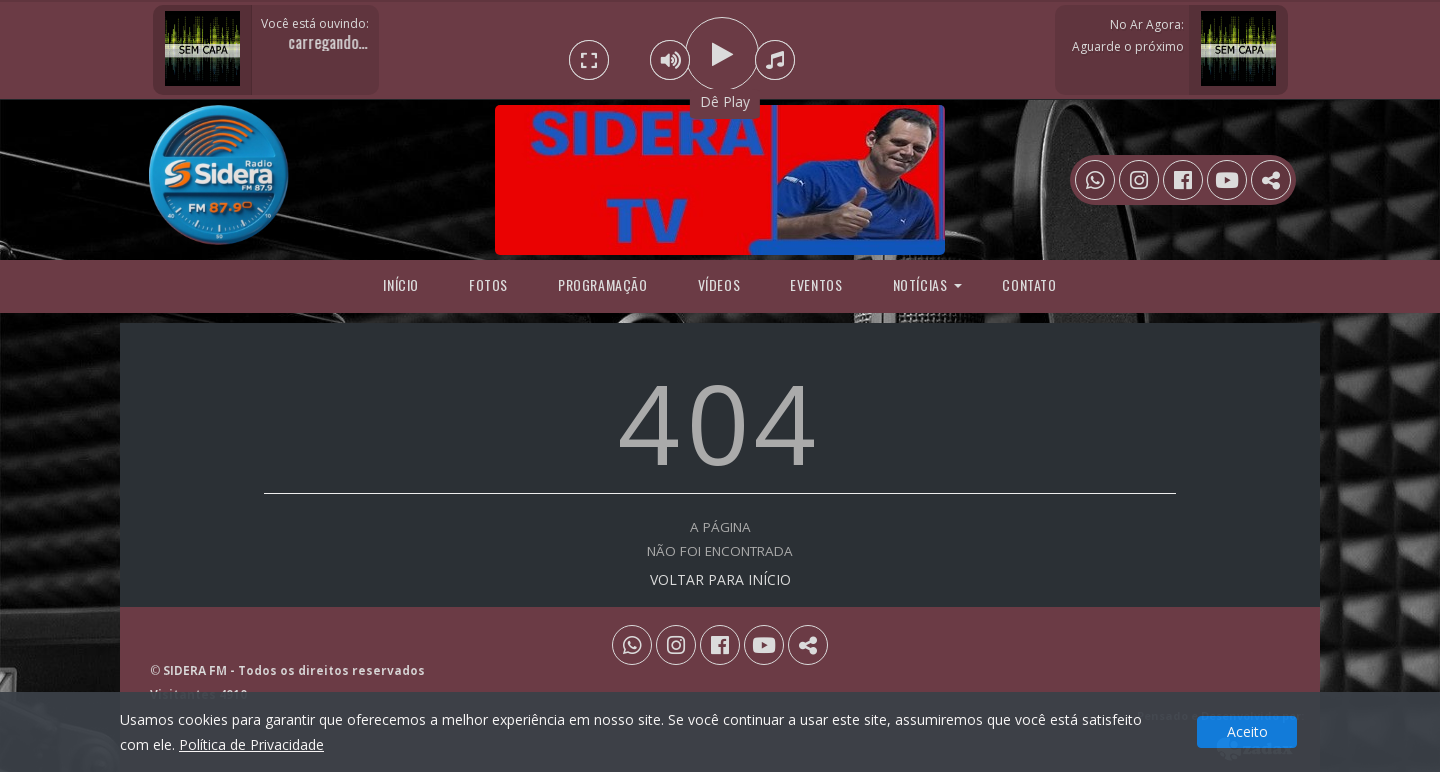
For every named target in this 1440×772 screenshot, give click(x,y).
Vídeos (719, 284)
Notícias (920, 284)
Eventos (816, 284)
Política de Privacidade (251, 744)
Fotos (488, 284)
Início (401, 284)
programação (603, 284)
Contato (1029, 284)
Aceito (1247, 731)
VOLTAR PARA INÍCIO (720, 579)
